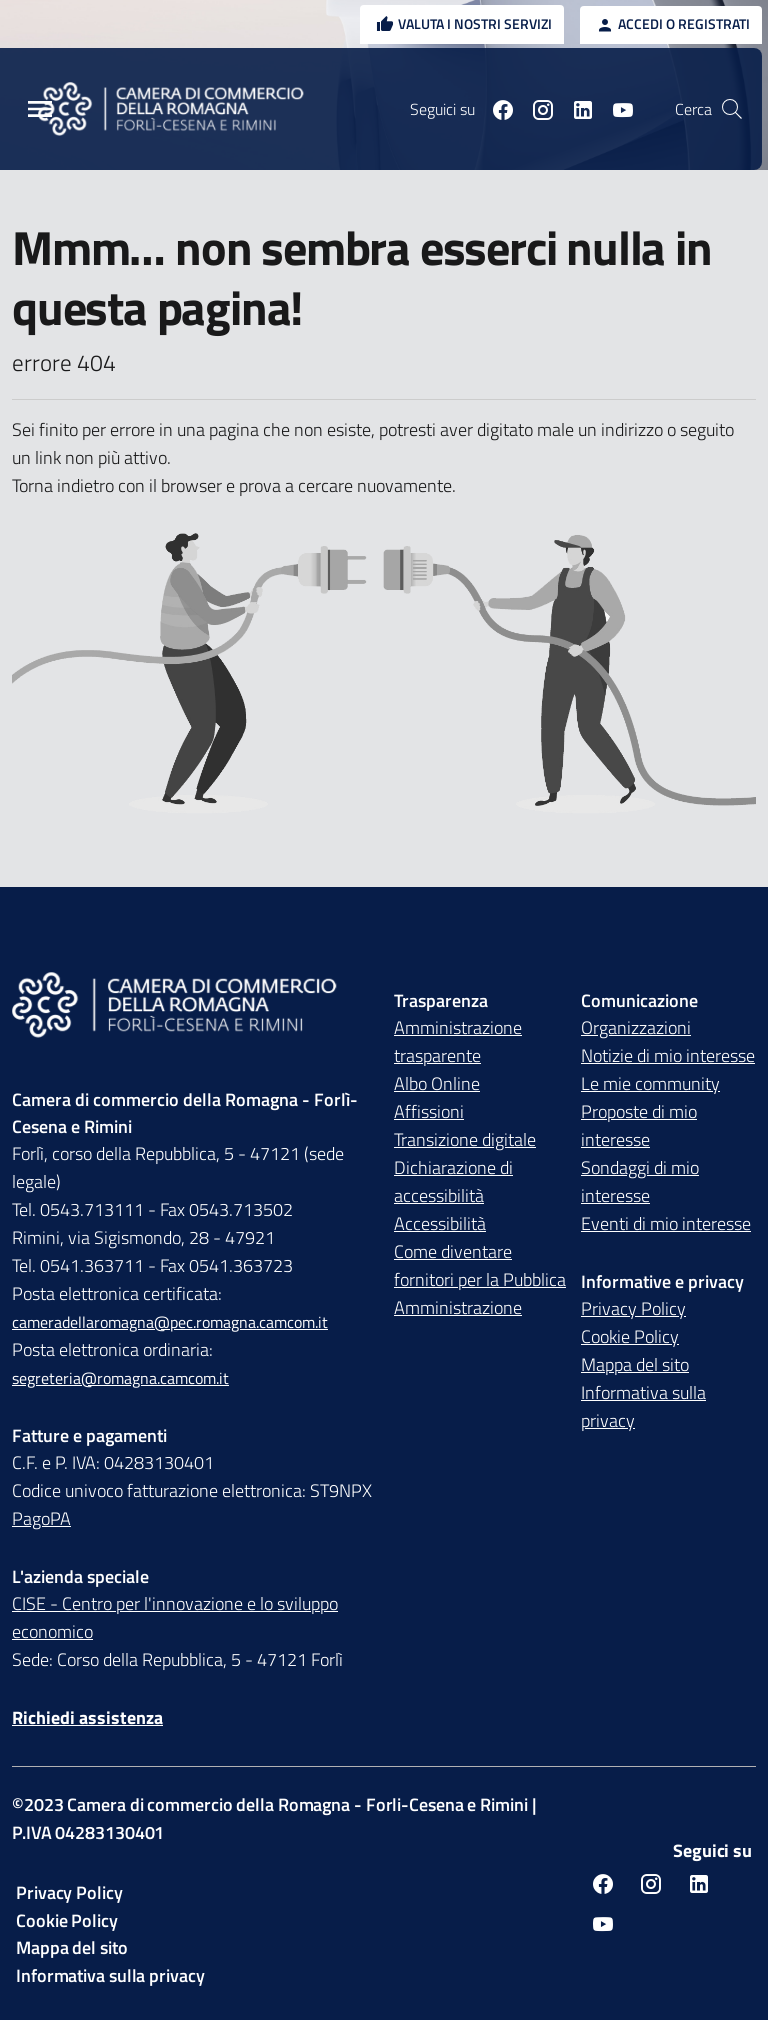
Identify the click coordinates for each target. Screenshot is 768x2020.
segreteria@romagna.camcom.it (120, 1378)
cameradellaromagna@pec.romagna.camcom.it (170, 1322)
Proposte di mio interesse (639, 1125)
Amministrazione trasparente (458, 1041)
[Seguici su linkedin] (575, 109)
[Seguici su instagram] (535, 109)
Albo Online (437, 1083)
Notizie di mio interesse (668, 1055)
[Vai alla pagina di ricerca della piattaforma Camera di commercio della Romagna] (732, 109)
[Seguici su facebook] (495, 109)
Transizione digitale (465, 1139)
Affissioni (429, 1111)
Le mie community (650, 1083)
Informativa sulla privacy (643, 1406)
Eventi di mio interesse (666, 1223)
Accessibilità (440, 1223)
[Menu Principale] (40, 109)
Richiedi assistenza (87, 1717)
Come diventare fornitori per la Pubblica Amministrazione (480, 1279)
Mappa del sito (635, 1364)
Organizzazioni (636, 1027)
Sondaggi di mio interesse (640, 1181)
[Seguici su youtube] (615, 109)
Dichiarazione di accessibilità (453, 1181)
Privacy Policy (633, 1308)
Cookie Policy (630, 1336)
